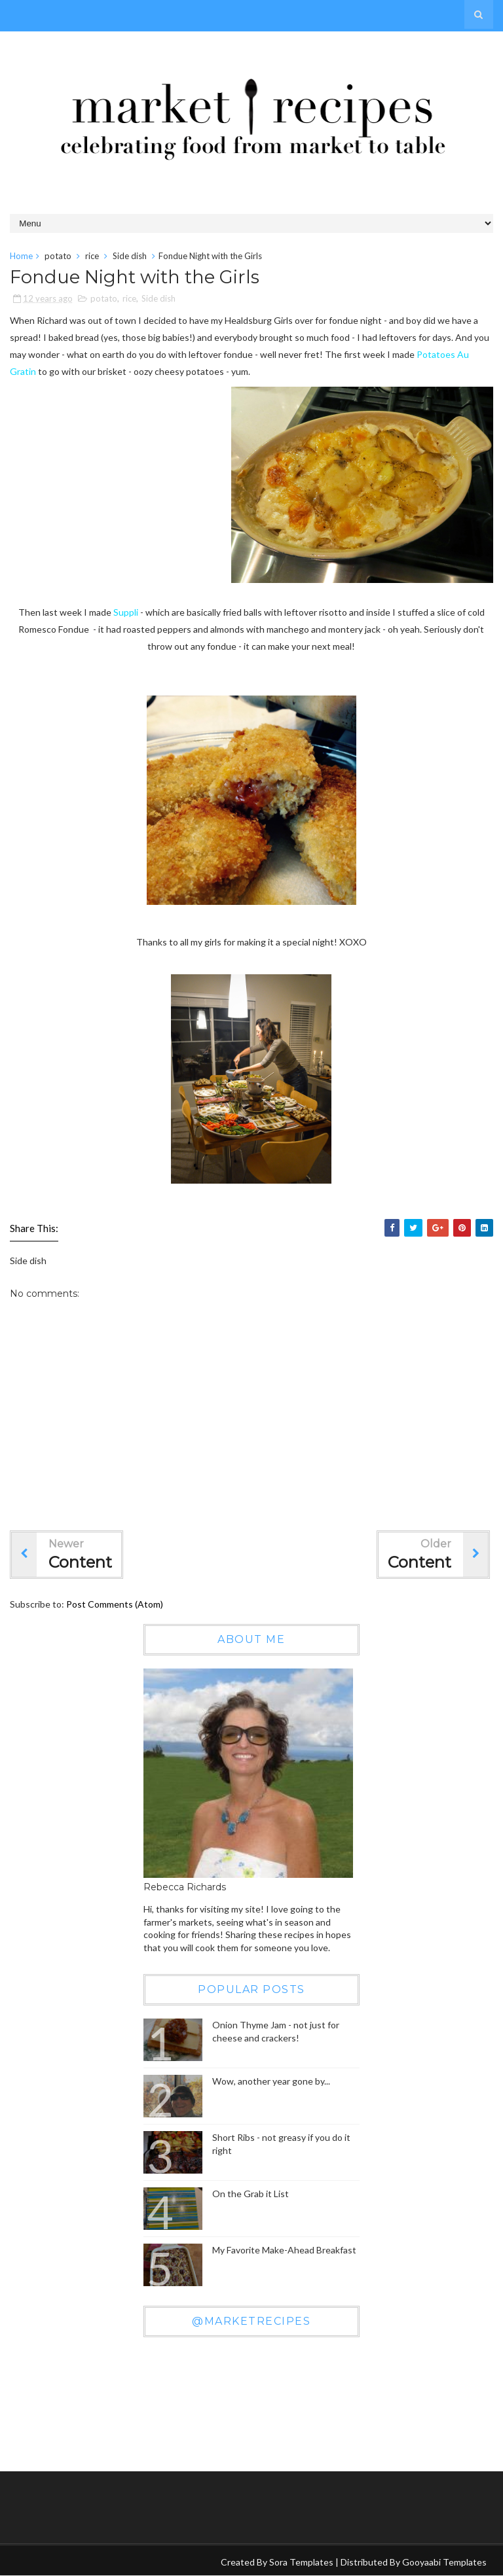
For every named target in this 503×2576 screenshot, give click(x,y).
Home (21, 256)
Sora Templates (301, 2561)
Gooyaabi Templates (444, 2561)
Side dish (130, 256)
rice (92, 256)
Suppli (125, 612)
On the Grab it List (250, 2193)
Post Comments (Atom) (114, 1604)
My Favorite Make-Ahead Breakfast (284, 2249)
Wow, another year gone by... (271, 2081)
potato (58, 256)
